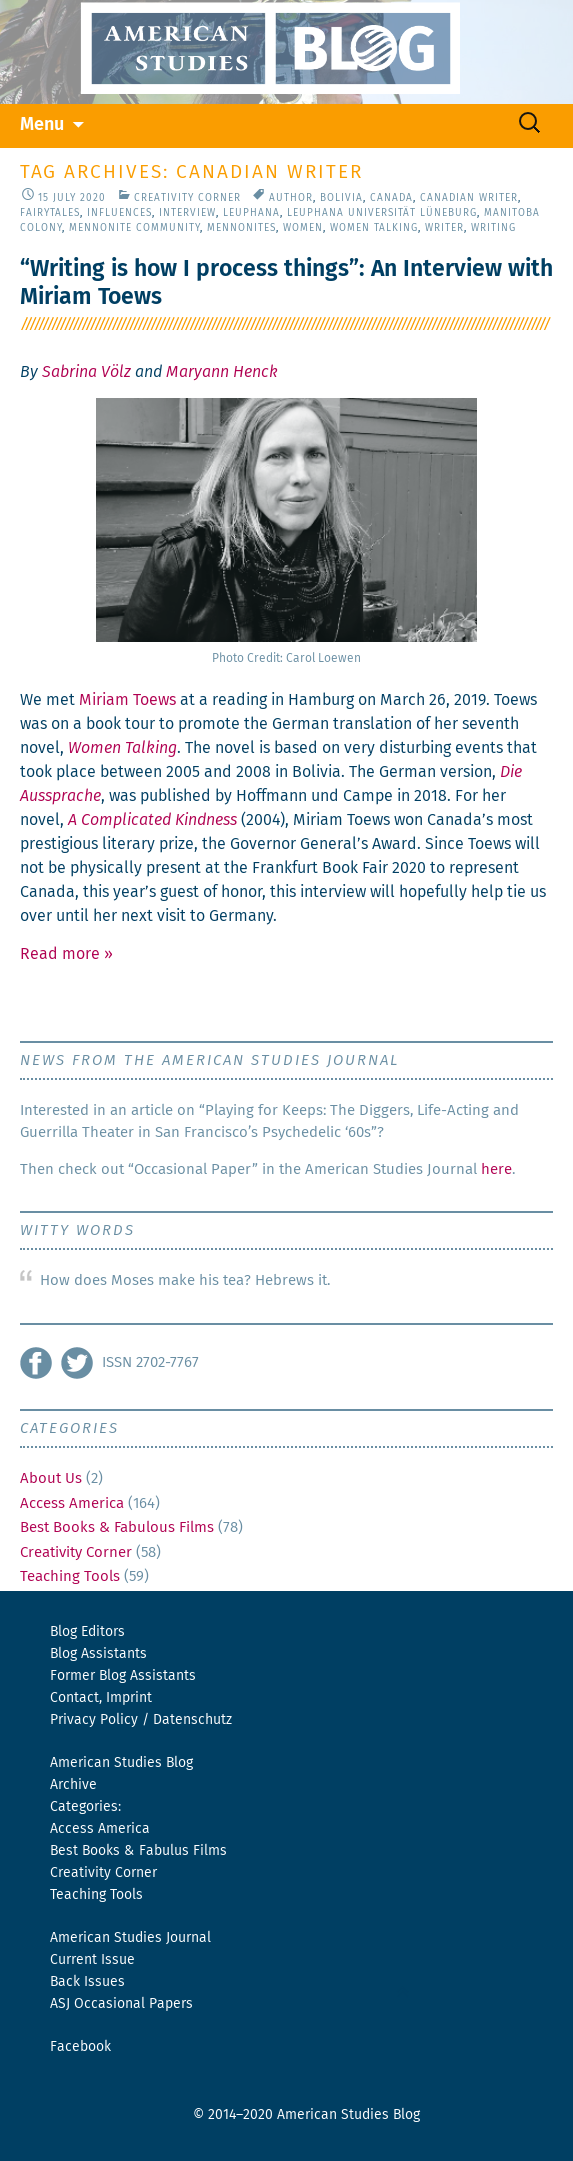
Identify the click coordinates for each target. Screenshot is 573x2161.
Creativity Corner (187, 198)
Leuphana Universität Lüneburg (382, 213)
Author (291, 198)
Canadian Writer (469, 198)
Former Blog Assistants (123, 1676)
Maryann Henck (222, 372)
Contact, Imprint (101, 1698)
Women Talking (374, 228)
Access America (72, 1503)
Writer (444, 228)
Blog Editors (87, 1632)
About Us (51, 1478)
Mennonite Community (134, 228)
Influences (119, 213)
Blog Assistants (98, 1654)
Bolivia (341, 198)
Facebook (80, 2047)
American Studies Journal (130, 1938)
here (496, 1169)
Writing (493, 228)
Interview (187, 213)
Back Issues (87, 1982)
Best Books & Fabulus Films (138, 1851)
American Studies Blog (121, 1763)
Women (303, 228)
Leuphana (251, 213)
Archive (73, 1785)
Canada (391, 198)
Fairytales (50, 213)
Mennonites (241, 228)
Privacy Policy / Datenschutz (141, 1720)
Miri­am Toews (127, 700)
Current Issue (92, 1960)
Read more (66, 954)
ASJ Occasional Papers (121, 2004)
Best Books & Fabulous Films (117, 1527)
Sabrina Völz (86, 372)
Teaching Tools (70, 1576)
